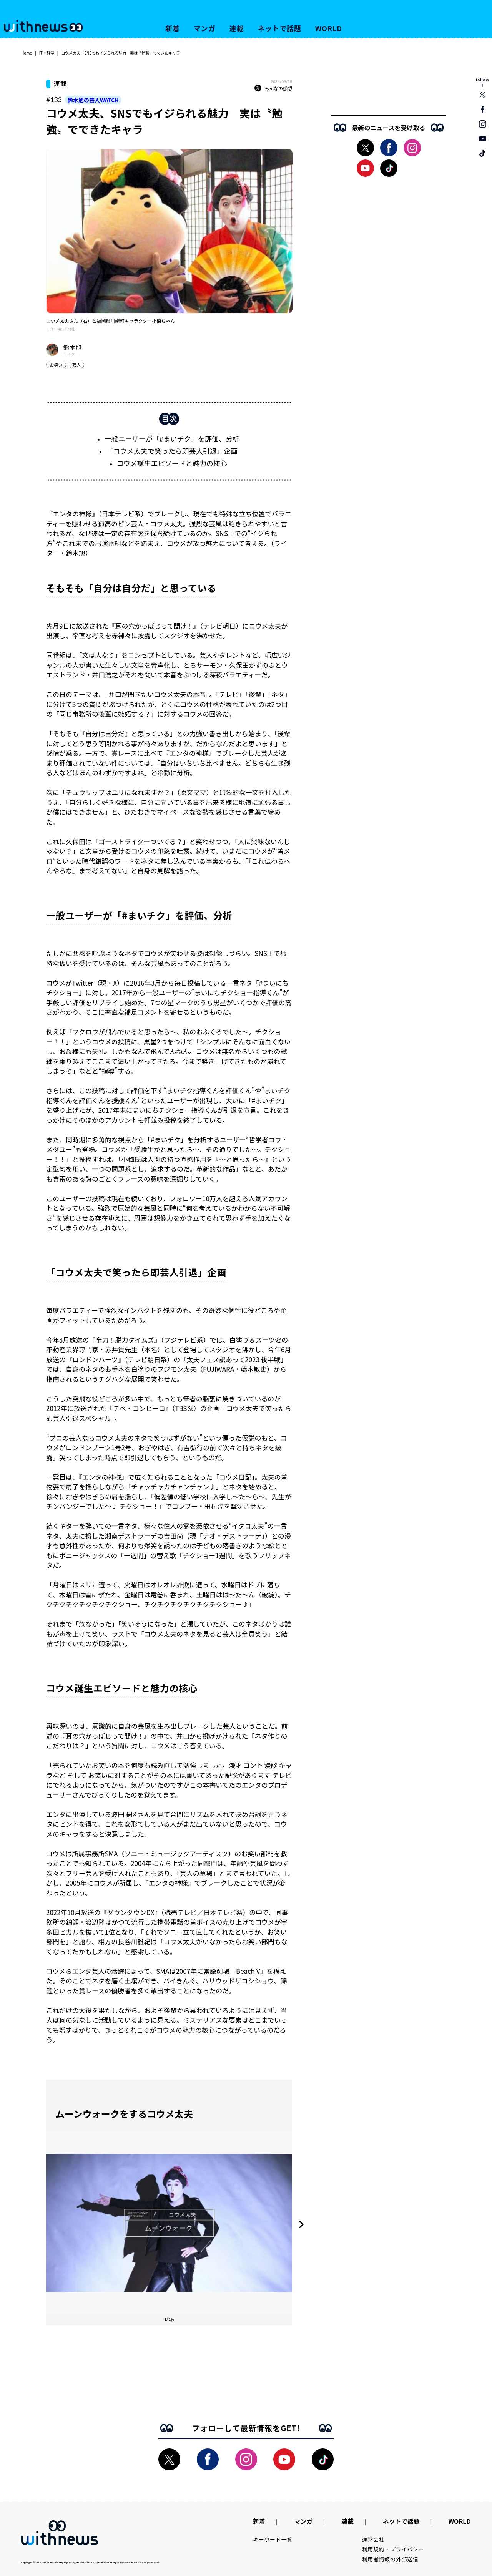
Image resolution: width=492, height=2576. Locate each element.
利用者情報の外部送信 (390, 2559)
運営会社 (373, 2539)
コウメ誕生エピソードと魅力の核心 (171, 463)
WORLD (328, 28)
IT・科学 (46, 53)
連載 (236, 28)
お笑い (56, 365)
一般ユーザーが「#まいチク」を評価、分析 (171, 438)
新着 (172, 28)
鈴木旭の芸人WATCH (93, 100)
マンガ (205, 28)
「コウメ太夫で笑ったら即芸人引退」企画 (171, 451)
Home (26, 53)
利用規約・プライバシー (393, 2549)
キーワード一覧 (273, 2539)
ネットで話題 (279, 28)
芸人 (76, 365)
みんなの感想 (273, 88)
